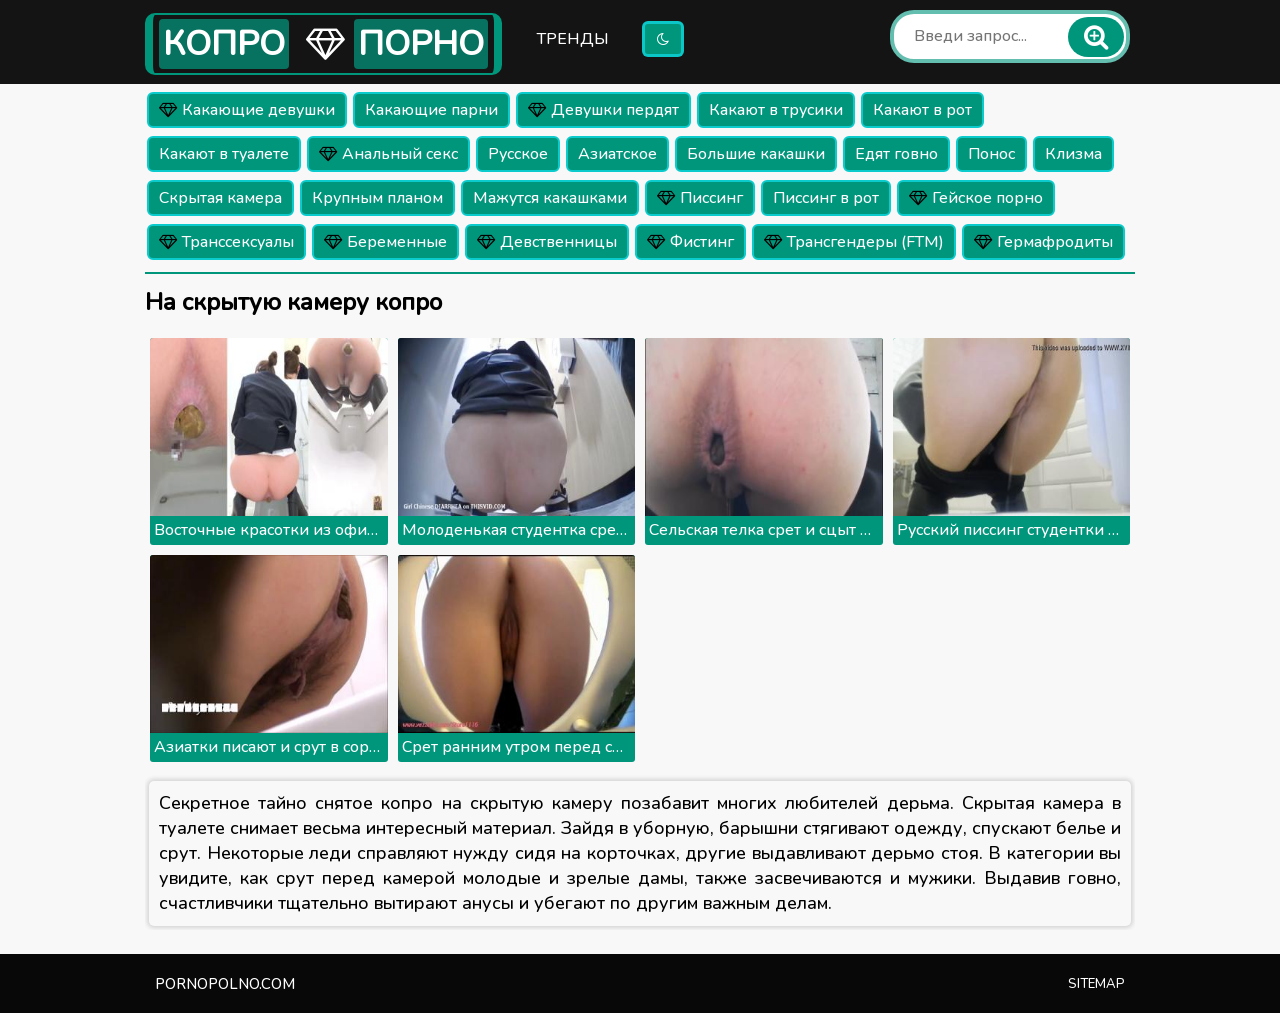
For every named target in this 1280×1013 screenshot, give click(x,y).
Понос (991, 154)
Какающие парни (431, 110)
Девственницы (547, 242)
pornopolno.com (225, 984)
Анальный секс (388, 154)
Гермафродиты (1043, 242)
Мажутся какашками (550, 198)
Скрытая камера (220, 198)
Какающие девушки (247, 110)
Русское (518, 154)
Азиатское (617, 154)
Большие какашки (756, 154)
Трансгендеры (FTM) (854, 242)
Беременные (385, 242)
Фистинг (690, 242)
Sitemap (1096, 984)
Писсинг (700, 198)
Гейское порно (976, 198)
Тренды (573, 39)
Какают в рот (922, 110)
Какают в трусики (776, 110)
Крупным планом (377, 198)
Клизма (1073, 154)
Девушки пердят (603, 110)
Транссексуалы (226, 242)
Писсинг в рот (826, 198)
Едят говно (896, 154)
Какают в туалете (224, 154)
